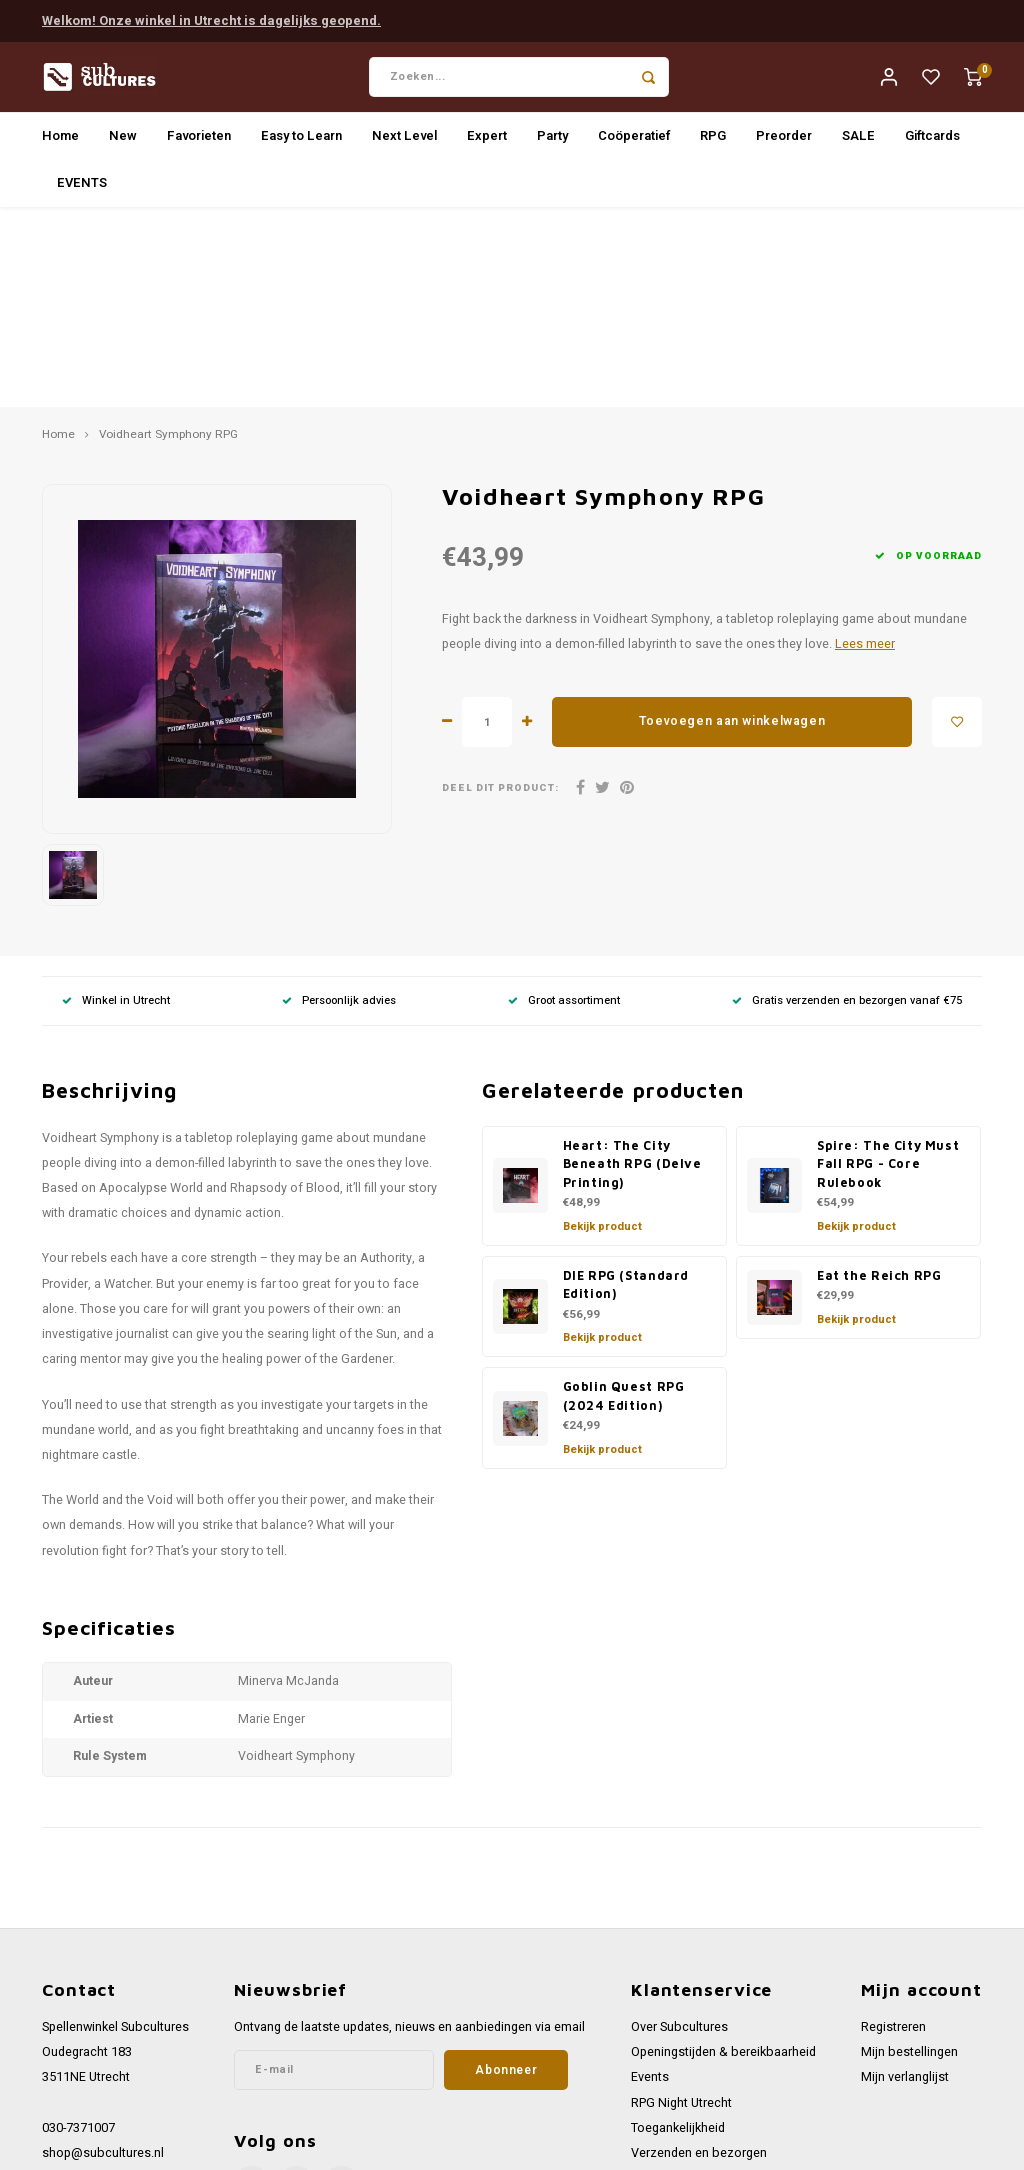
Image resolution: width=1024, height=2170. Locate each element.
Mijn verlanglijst (905, 1884)
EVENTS (82, 189)
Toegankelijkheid (678, 1934)
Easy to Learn (301, 142)
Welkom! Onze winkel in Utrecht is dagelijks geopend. (211, 18)
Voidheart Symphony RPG (168, 242)
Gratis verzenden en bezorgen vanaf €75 (847, 806)
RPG (713, 142)
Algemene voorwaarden (698, 2010)
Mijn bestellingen (909, 1859)
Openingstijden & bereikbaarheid (723, 1859)
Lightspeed (291, 2147)
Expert (487, 142)
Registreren (893, 1833)
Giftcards (932, 142)
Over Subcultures (679, 1833)
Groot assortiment (564, 806)
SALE (858, 142)
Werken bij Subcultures (696, 1985)
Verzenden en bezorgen (699, 1959)
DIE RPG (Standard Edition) (626, 1091)
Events (650, 1884)
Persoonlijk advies (339, 806)
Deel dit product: (500, 594)
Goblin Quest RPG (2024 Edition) (624, 1203)
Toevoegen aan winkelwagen (732, 528)
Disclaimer (661, 2060)
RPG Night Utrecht (681, 1909)
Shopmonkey (416, 2147)
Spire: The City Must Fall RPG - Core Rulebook (888, 970)
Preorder (784, 142)
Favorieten (199, 142)
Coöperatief (634, 142)
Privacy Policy (669, 2035)
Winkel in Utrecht (116, 806)
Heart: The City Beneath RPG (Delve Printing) (632, 970)
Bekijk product (602, 1032)
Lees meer (865, 450)
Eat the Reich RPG (879, 1081)
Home (60, 142)
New (123, 142)
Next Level (404, 142)
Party (552, 142)
